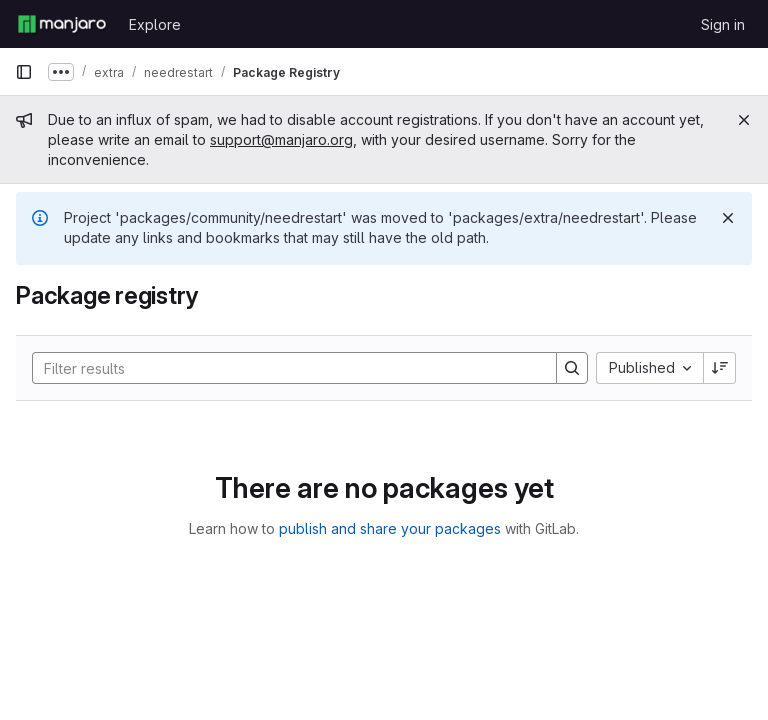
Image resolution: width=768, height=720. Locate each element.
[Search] (284, 368)
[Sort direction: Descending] (720, 368)
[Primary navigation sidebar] (24, 72)
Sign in (723, 24)
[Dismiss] (728, 218)
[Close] (744, 120)
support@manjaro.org (281, 139)
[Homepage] (62, 24)
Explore (155, 24)
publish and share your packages (390, 528)
